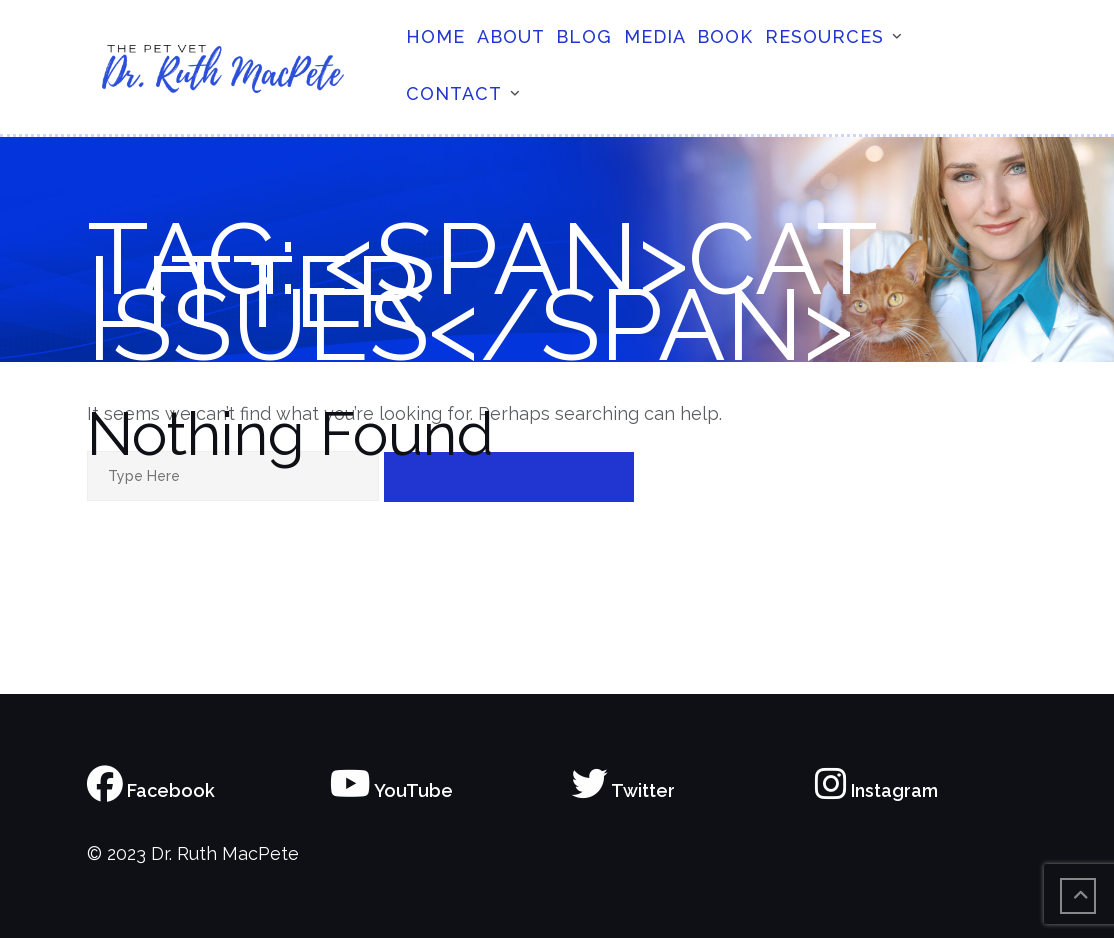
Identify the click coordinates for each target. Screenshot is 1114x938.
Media (655, 36)
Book (725, 36)
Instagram (876, 790)
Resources (824, 36)
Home (435, 36)
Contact (454, 93)
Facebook (151, 790)
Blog (584, 36)
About (511, 36)
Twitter (623, 790)
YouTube (391, 790)
